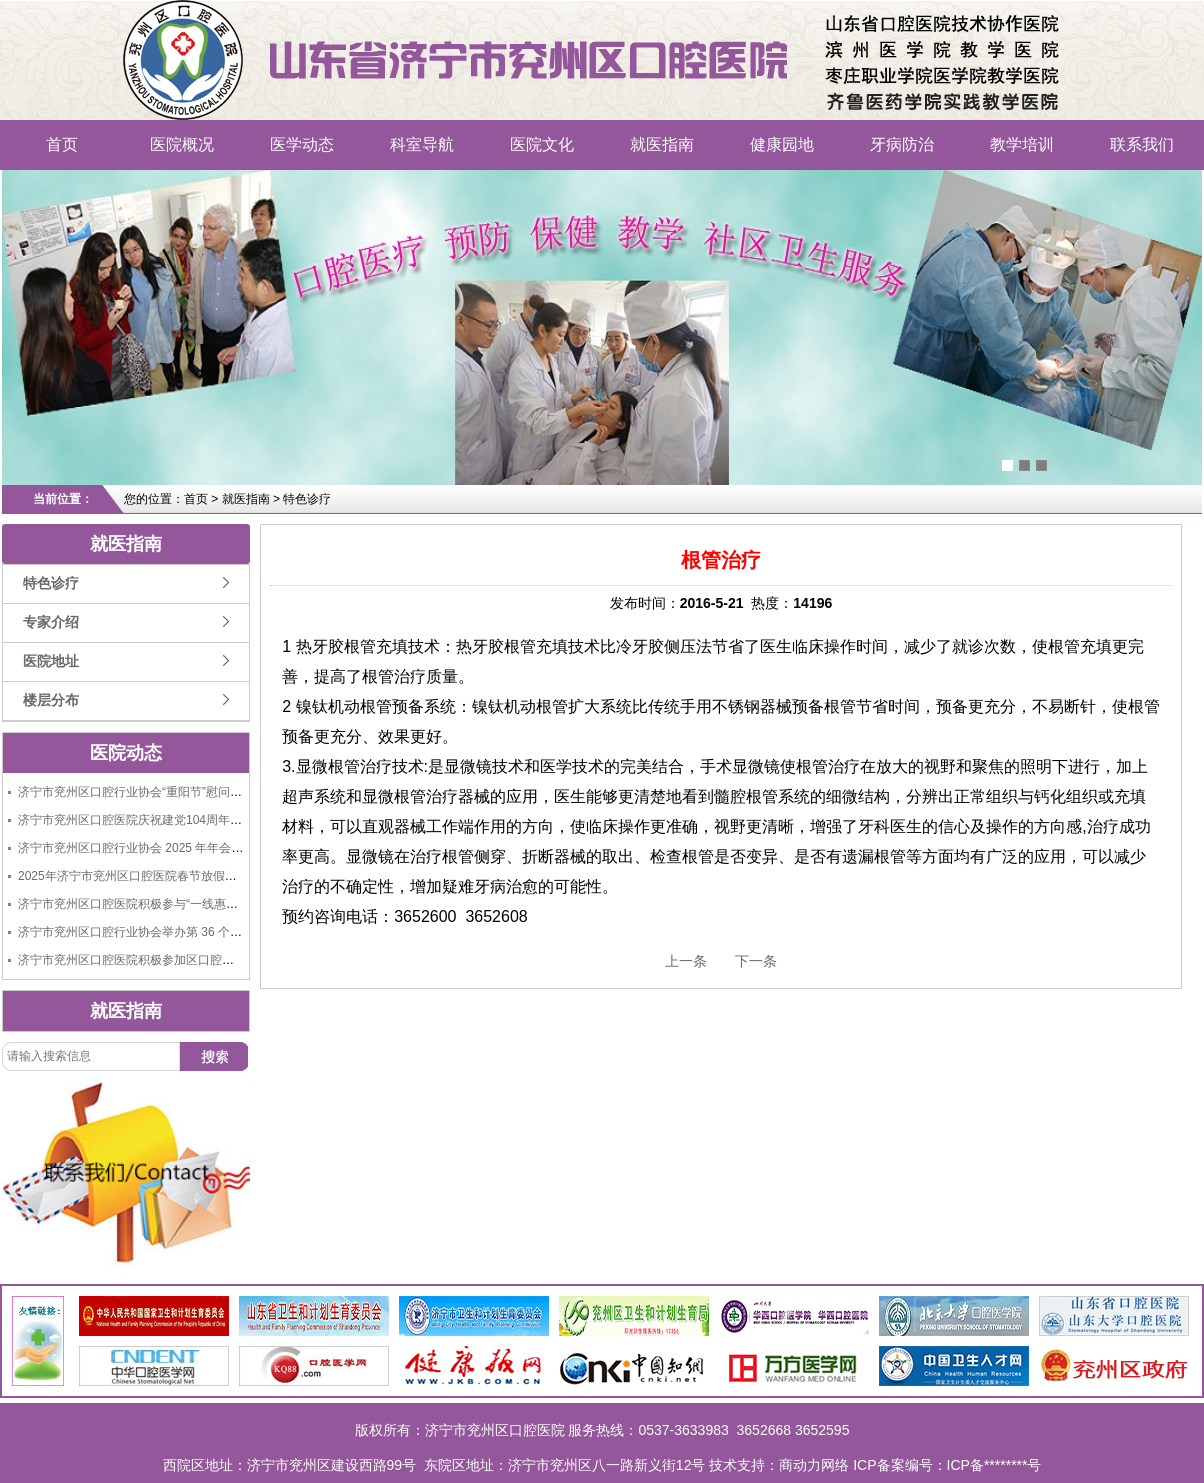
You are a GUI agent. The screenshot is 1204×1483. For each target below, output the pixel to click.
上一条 (686, 961)
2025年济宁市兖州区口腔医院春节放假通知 (133, 876)
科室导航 (422, 144)
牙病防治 (902, 144)
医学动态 (302, 144)
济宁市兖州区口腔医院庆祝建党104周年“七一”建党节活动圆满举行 (194, 820)
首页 (62, 144)
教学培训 (1022, 144)
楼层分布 (51, 700)
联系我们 (1142, 144)
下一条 (756, 961)
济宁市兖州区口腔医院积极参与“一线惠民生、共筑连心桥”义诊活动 (196, 904)
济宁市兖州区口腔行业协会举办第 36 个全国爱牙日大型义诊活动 (190, 932)
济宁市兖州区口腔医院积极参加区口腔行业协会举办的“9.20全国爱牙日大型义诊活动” (243, 960)
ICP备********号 (994, 1465)
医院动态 (126, 753)
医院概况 (182, 144)
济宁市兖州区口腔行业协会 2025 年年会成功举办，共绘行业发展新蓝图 (208, 848)
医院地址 (51, 661)
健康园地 (782, 144)
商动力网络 (814, 1465)
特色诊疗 (51, 583)
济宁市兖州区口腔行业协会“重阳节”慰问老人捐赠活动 (160, 792)
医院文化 (542, 144)
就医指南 (662, 144)
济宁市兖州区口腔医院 (245, 35)
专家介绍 (51, 622)
